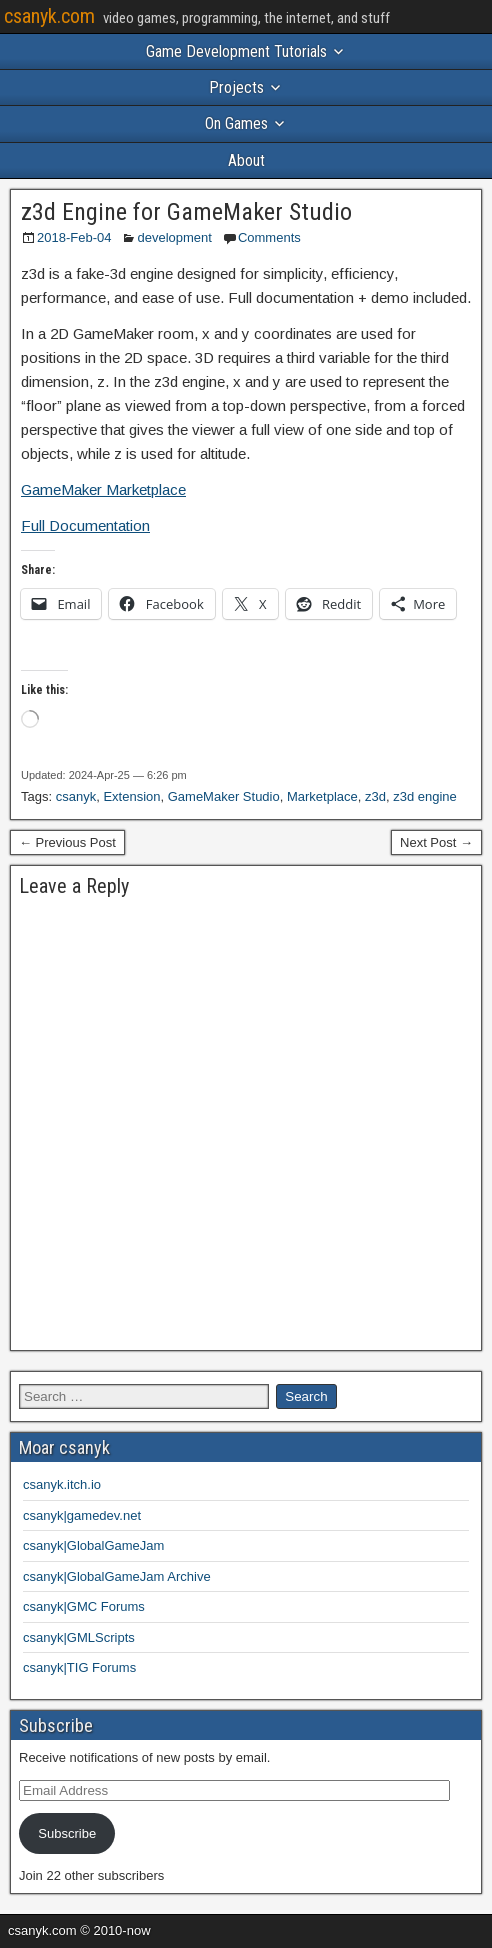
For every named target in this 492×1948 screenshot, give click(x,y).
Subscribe (67, 1833)
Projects (236, 87)
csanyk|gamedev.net (82, 1515)
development (174, 237)
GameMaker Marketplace (103, 489)
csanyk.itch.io (62, 1484)
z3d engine (425, 796)
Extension (131, 796)
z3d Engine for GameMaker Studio (186, 212)
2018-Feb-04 (74, 237)
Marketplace (322, 796)
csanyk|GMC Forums (84, 1606)
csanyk (76, 796)
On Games (236, 123)
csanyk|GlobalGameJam (93, 1545)
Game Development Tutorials (236, 51)
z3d (375, 796)
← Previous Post (67, 842)
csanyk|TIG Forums (79, 1667)
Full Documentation (85, 525)
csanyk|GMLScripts (79, 1637)
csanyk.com (49, 16)
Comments (269, 237)
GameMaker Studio (224, 796)
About (246, 160)
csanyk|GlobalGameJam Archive (117, 1576)
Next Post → (436, 842)
